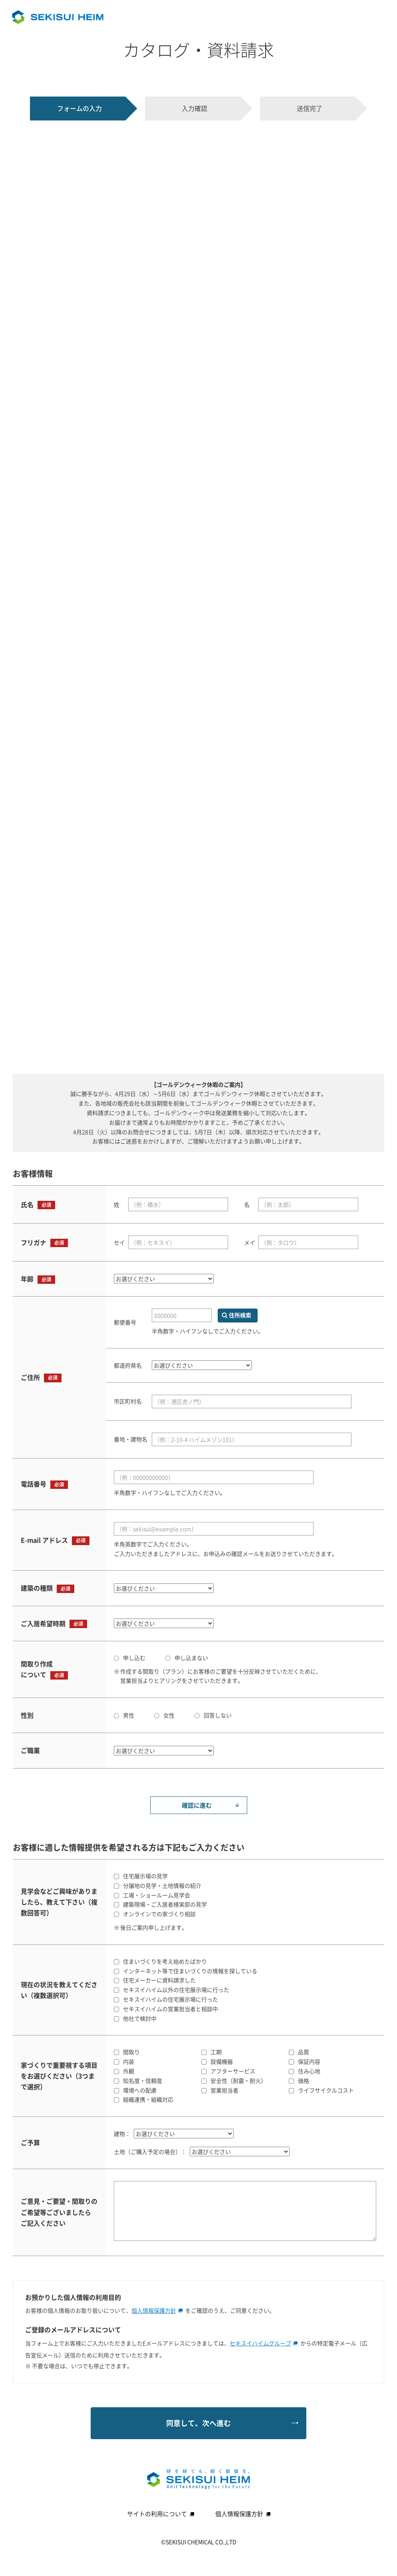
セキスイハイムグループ (264, 2343)
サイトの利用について (160, 2514)
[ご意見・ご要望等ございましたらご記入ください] (245, 2211)
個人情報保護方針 (157, 2310)
